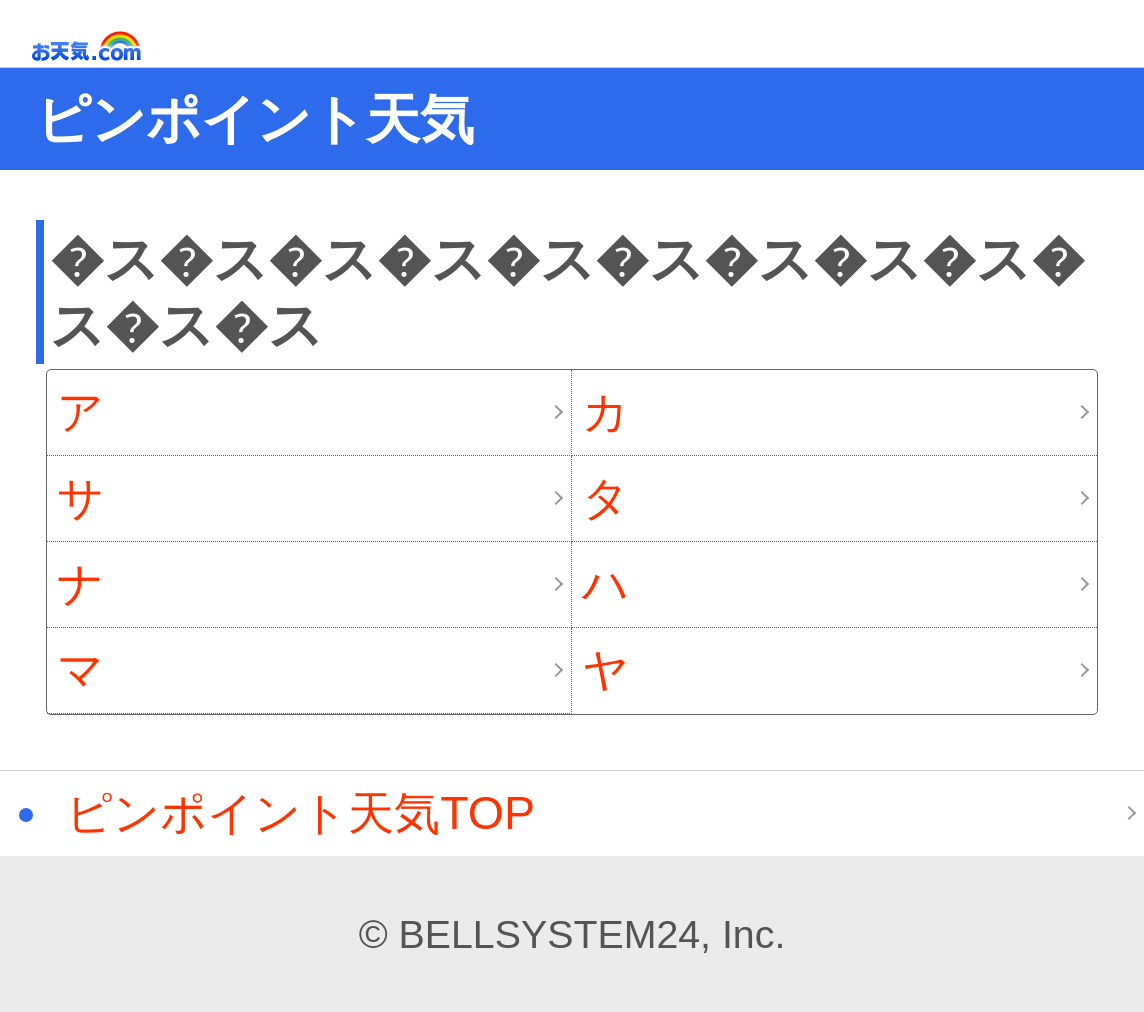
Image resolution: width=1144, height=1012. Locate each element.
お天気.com (115, 46)
